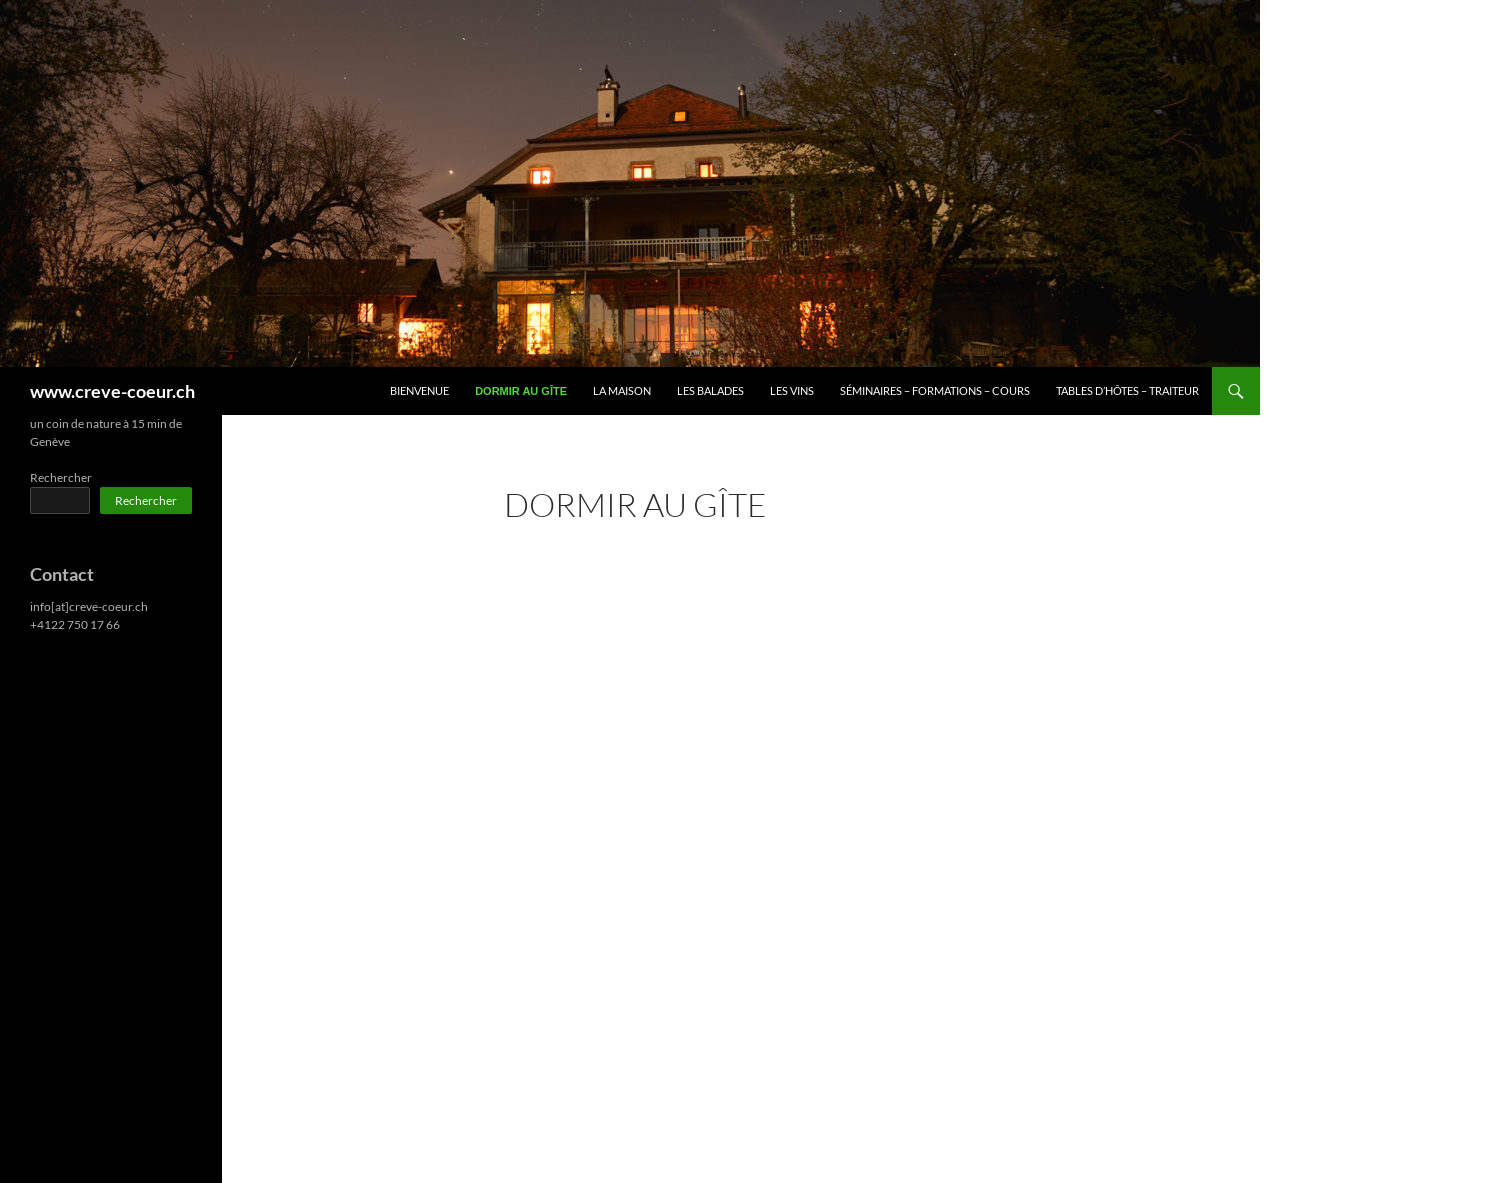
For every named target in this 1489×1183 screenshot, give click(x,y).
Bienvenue (419, 390)
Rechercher (61, 477)
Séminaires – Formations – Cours (935, 390)
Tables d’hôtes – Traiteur (1127, 390)
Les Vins (792, 390)
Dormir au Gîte (521, 391)
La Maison (622, 390)
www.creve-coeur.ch (112, 391)
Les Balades (710, 390)
